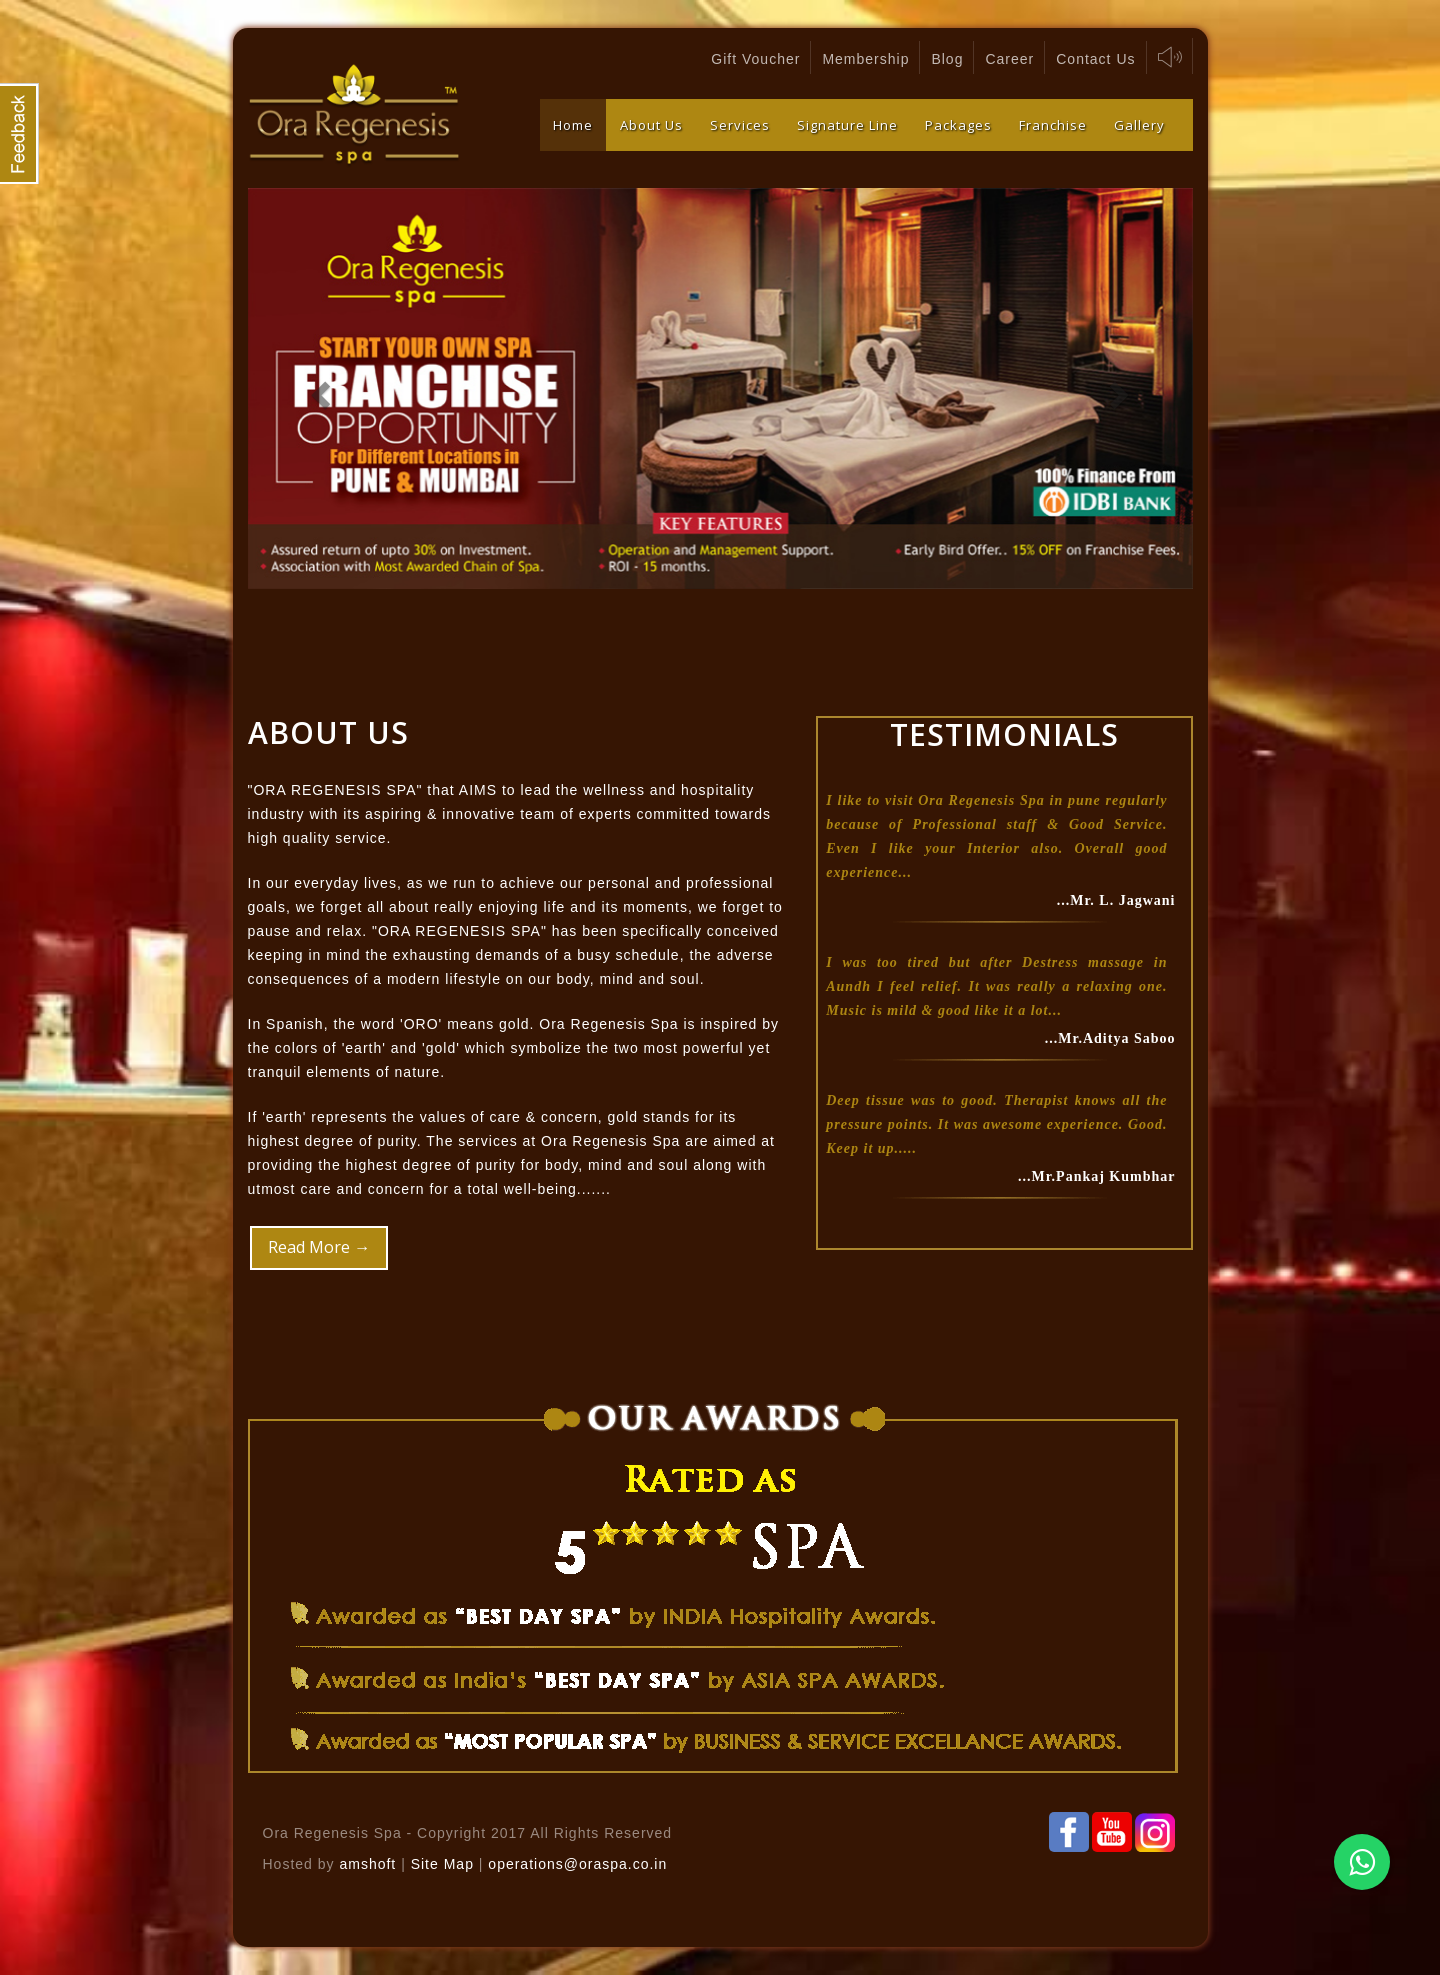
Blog (947, 59)
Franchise (1053, 125)
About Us (651, 125)
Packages (958, 125)
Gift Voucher (755, 59)
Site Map (445, 1864)
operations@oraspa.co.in (577, 1864)
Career (1009, 59)
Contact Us (1095, 59)
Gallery (1139, 125)
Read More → (319, 1247)
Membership (865, 59)
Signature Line (847, 125)
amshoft (367, 1864)
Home (573, 125)
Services (740, 125)
